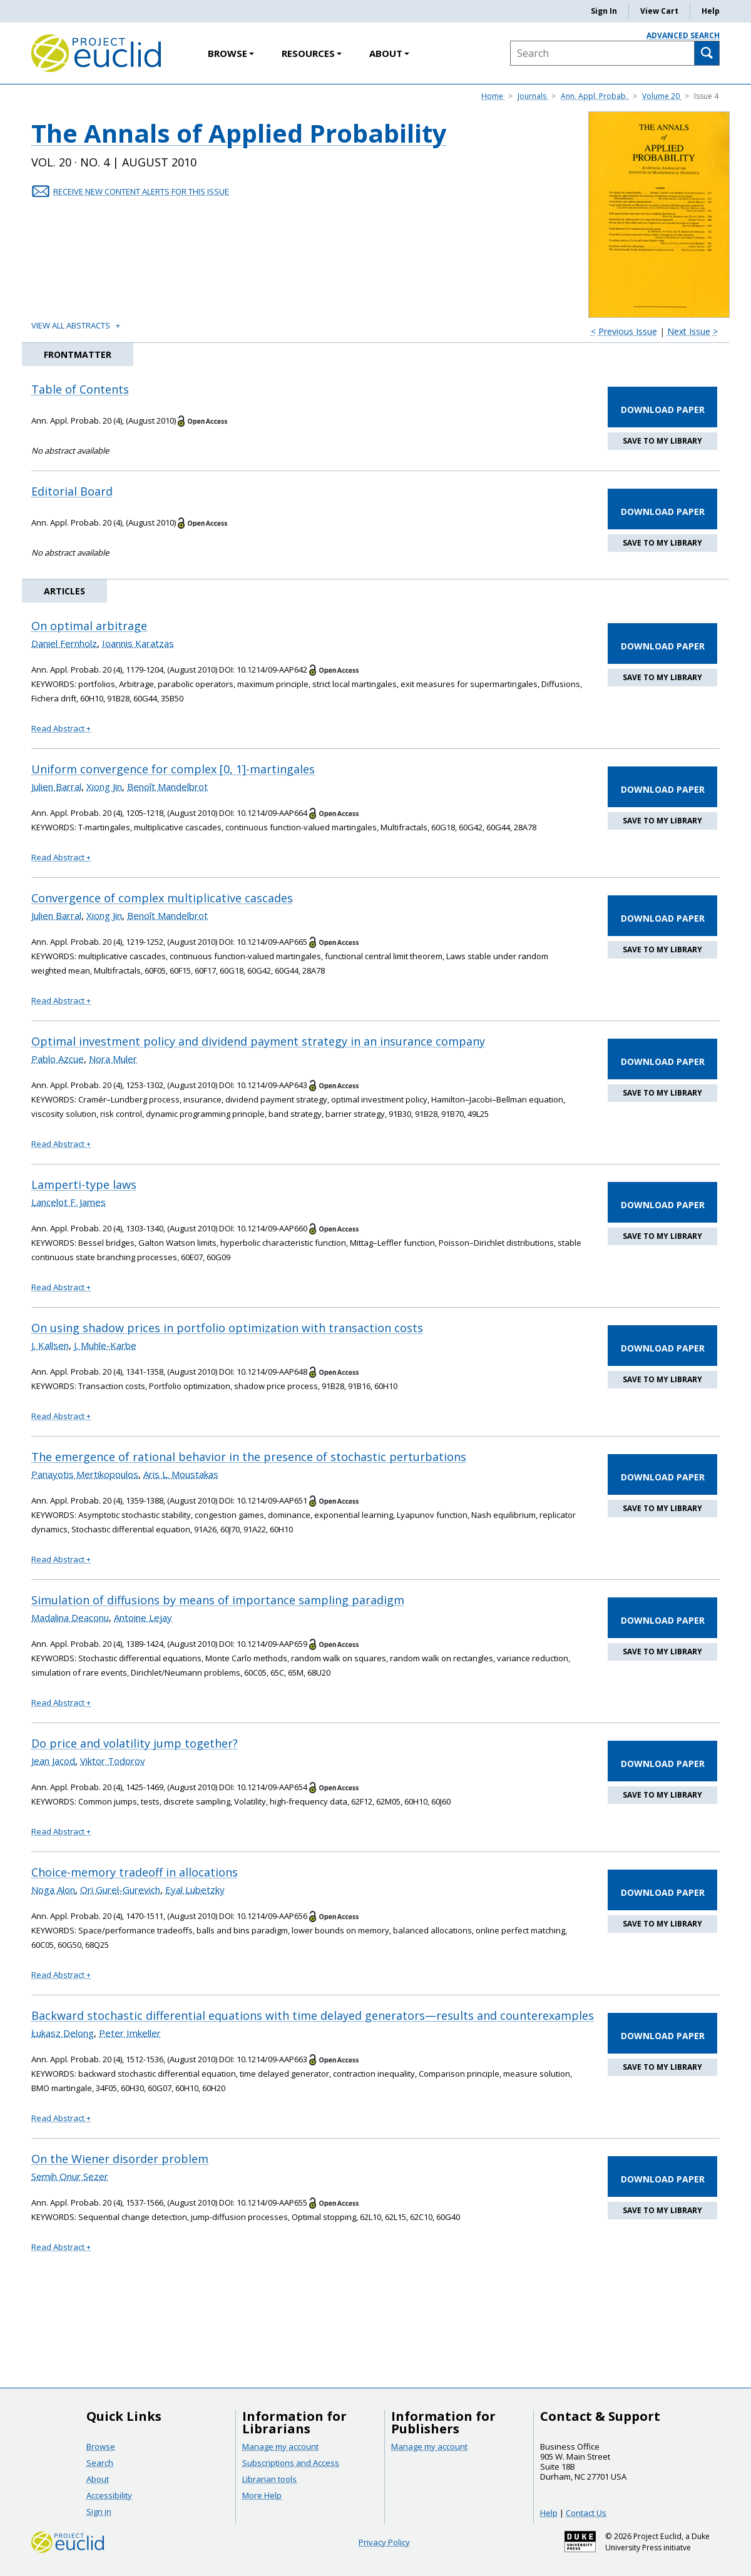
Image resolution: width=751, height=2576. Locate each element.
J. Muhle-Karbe (105, 1345)
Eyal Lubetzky (195, 1889)
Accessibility (109, 2495)
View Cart (659, 11)
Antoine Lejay (143, 1617)
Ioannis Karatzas (138, 643)
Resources (312, 53)
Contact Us (586, 2512)
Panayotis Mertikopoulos (84, 1474)
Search (99, 2462)
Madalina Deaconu (70, 1617)
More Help (262, 2495)
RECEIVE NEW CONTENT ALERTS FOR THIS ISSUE (141, 191)
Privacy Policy (384, 2542)
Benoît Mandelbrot (167, 786)
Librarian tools (269, 2479)
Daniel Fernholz (64, 643)
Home (493, 96)
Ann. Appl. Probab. (595, 96)
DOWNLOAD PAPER (663, 409)
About (389, 53)
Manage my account (280, 2446)
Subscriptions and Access (290, 2462)
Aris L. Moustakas (180, 1474)
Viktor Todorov (112, 1760)
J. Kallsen (50, 1345)
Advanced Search (683, 35)
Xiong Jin (104, 786)
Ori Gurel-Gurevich (120, 1889)
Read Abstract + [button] (61, 728)
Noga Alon (53, 1889)
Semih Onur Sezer (69, 2176)
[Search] (706, 53)
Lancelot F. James (68, 1202)
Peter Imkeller (130, 2033)
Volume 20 (662, 96)
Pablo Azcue (57, 1058)
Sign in (98, 2511)
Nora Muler (113, 1058)
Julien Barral (56, 786)
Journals (533, 96)
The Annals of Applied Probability (239, 135)
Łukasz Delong (62, 2033)
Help (711, 11)
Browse (231, 53)
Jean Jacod (53, 1760)
